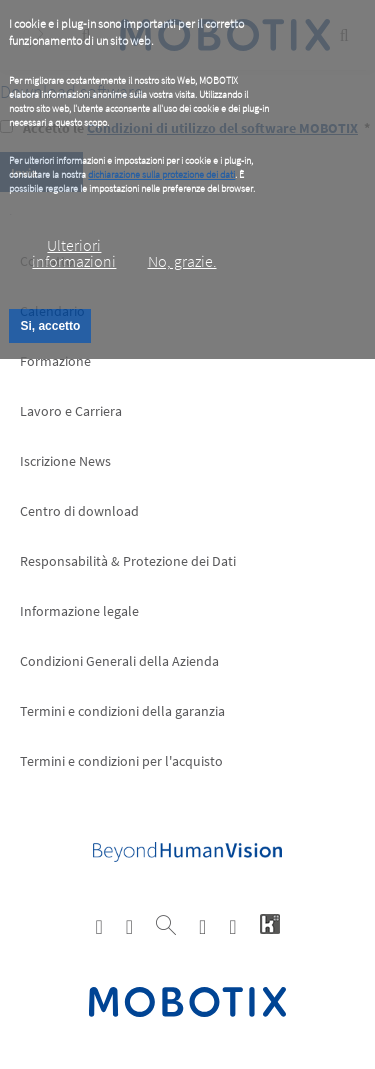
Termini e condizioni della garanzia (122, 711)
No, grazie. (182, 261)
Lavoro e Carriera (71, 411)
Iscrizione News (65, 461)
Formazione (55, 361)
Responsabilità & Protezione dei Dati (128, 561)
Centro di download (79, 511)
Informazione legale (79, 611)
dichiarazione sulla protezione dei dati (161, 174)
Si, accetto (50, 326)
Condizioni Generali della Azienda (119, 661)
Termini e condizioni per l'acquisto (121, 761)
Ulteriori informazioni (74, 253)
